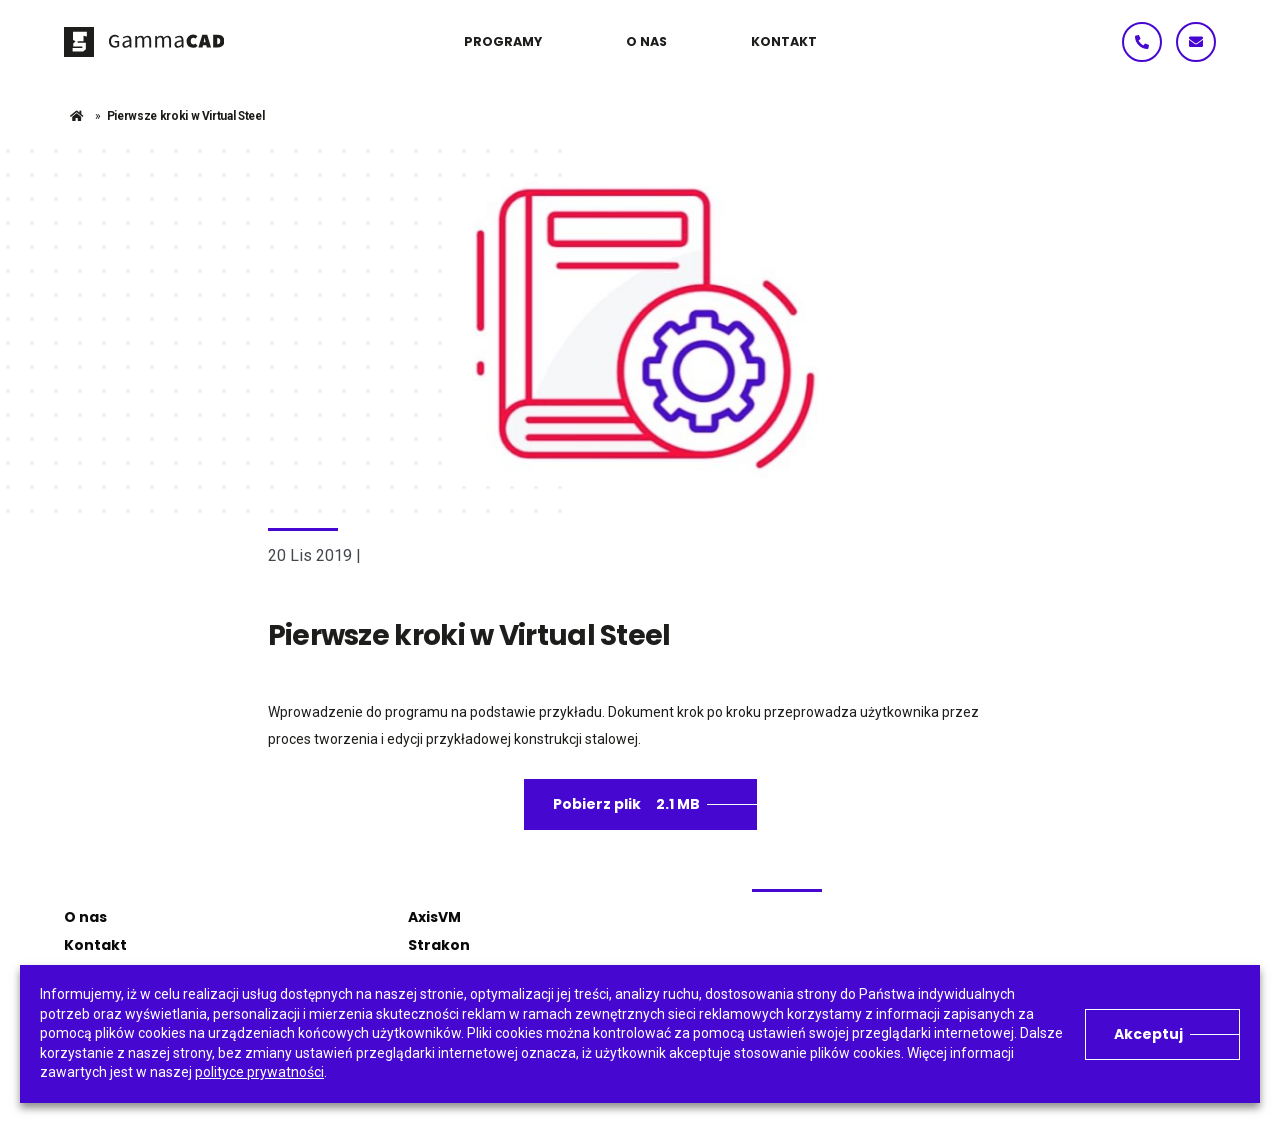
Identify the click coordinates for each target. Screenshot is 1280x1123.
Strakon (439, 945)
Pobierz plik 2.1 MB (626, 804)
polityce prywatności (259, 1072)
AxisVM (434, 917)
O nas (85, 917)
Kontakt (95, 945)
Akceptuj (1148, 1034)
